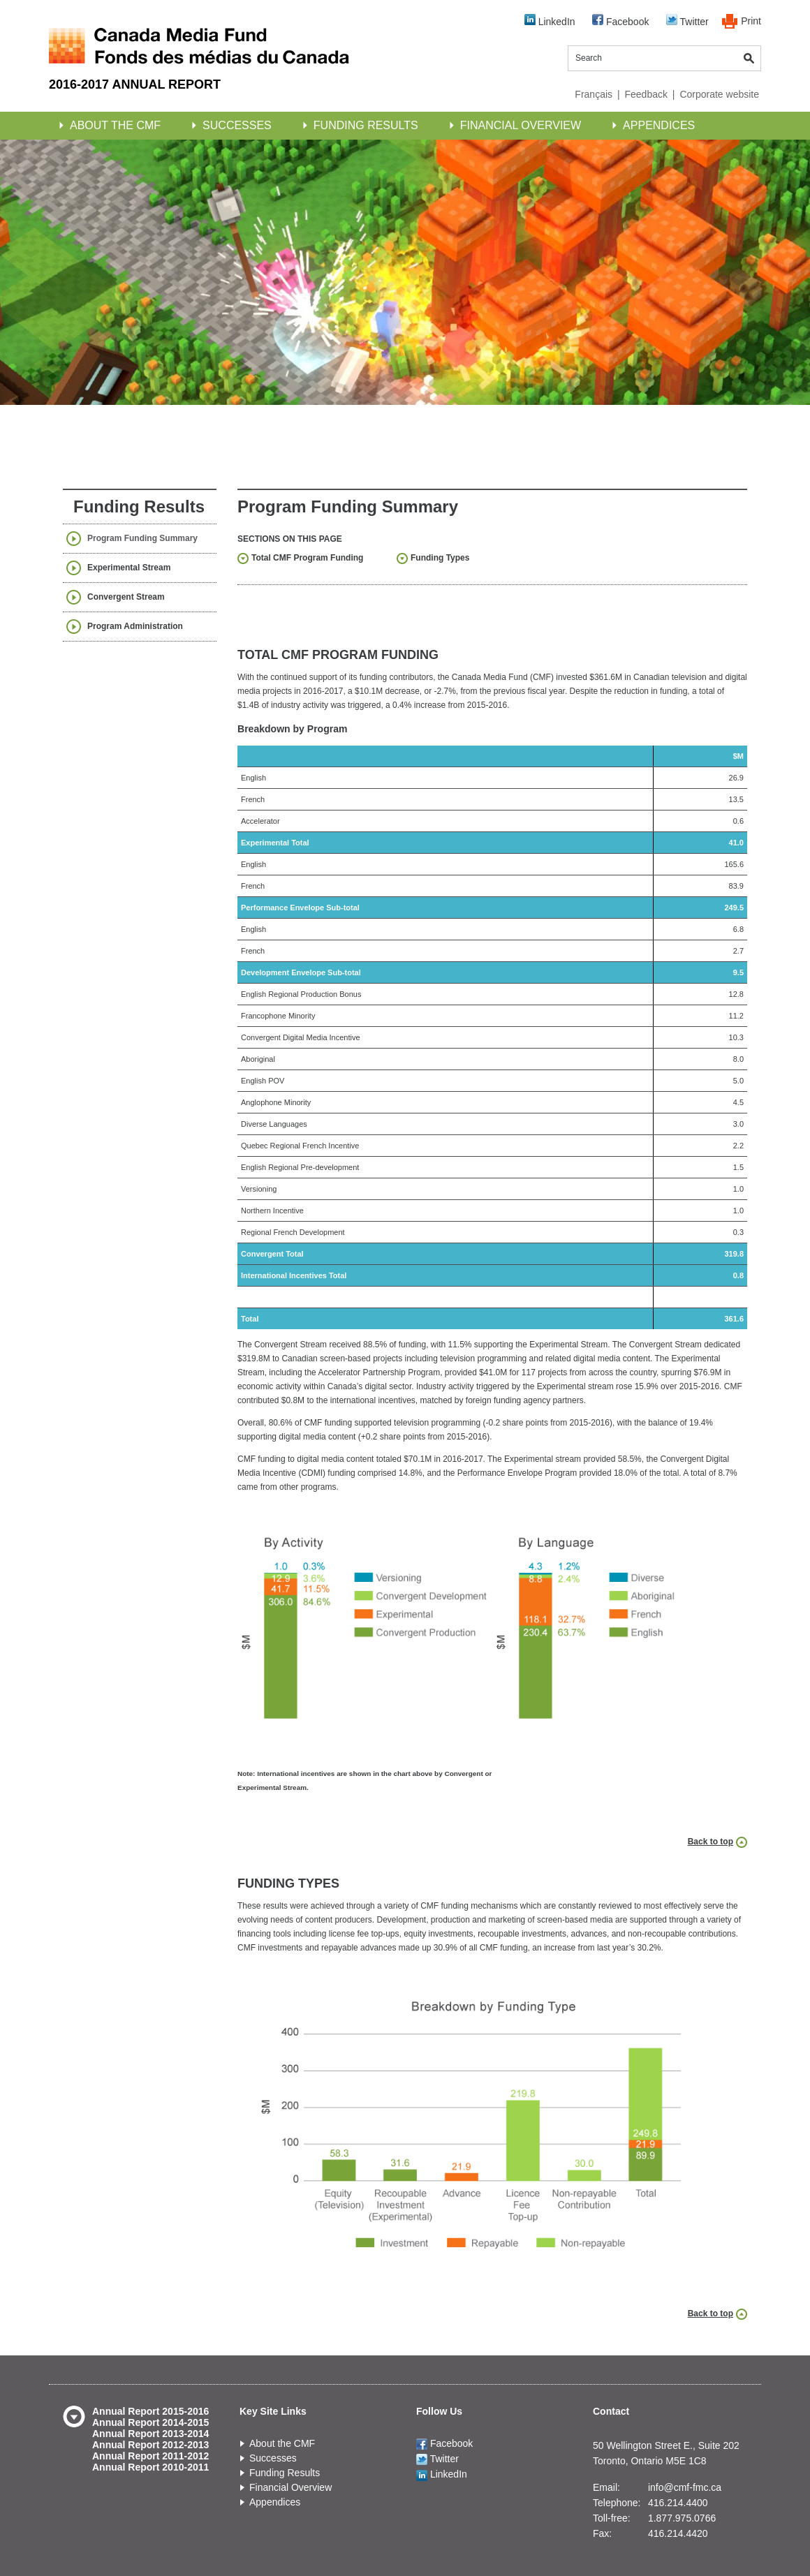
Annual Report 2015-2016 (150, 2411)
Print (751, 21)
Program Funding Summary (142, 538)
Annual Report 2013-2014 (150, 2433)
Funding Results (366, 125)
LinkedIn (549, 20)
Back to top (710, 1841)
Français (593, 94)
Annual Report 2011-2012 (150, 2456)
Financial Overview (520, 125)
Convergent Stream (126, 597)
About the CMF (115, 125)
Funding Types (440, 558)
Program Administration (135, 626)
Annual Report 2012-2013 (150, 2444)
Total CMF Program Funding (307, 558)
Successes (237, 125)
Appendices (659, 125)
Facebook (620, 20)
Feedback (645, 94)
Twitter (687, 20)
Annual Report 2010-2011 (150, 2467)
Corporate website (719, 94)
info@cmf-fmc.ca (684, 2487)
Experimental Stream (128, 567)
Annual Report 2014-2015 (150, 2422)
